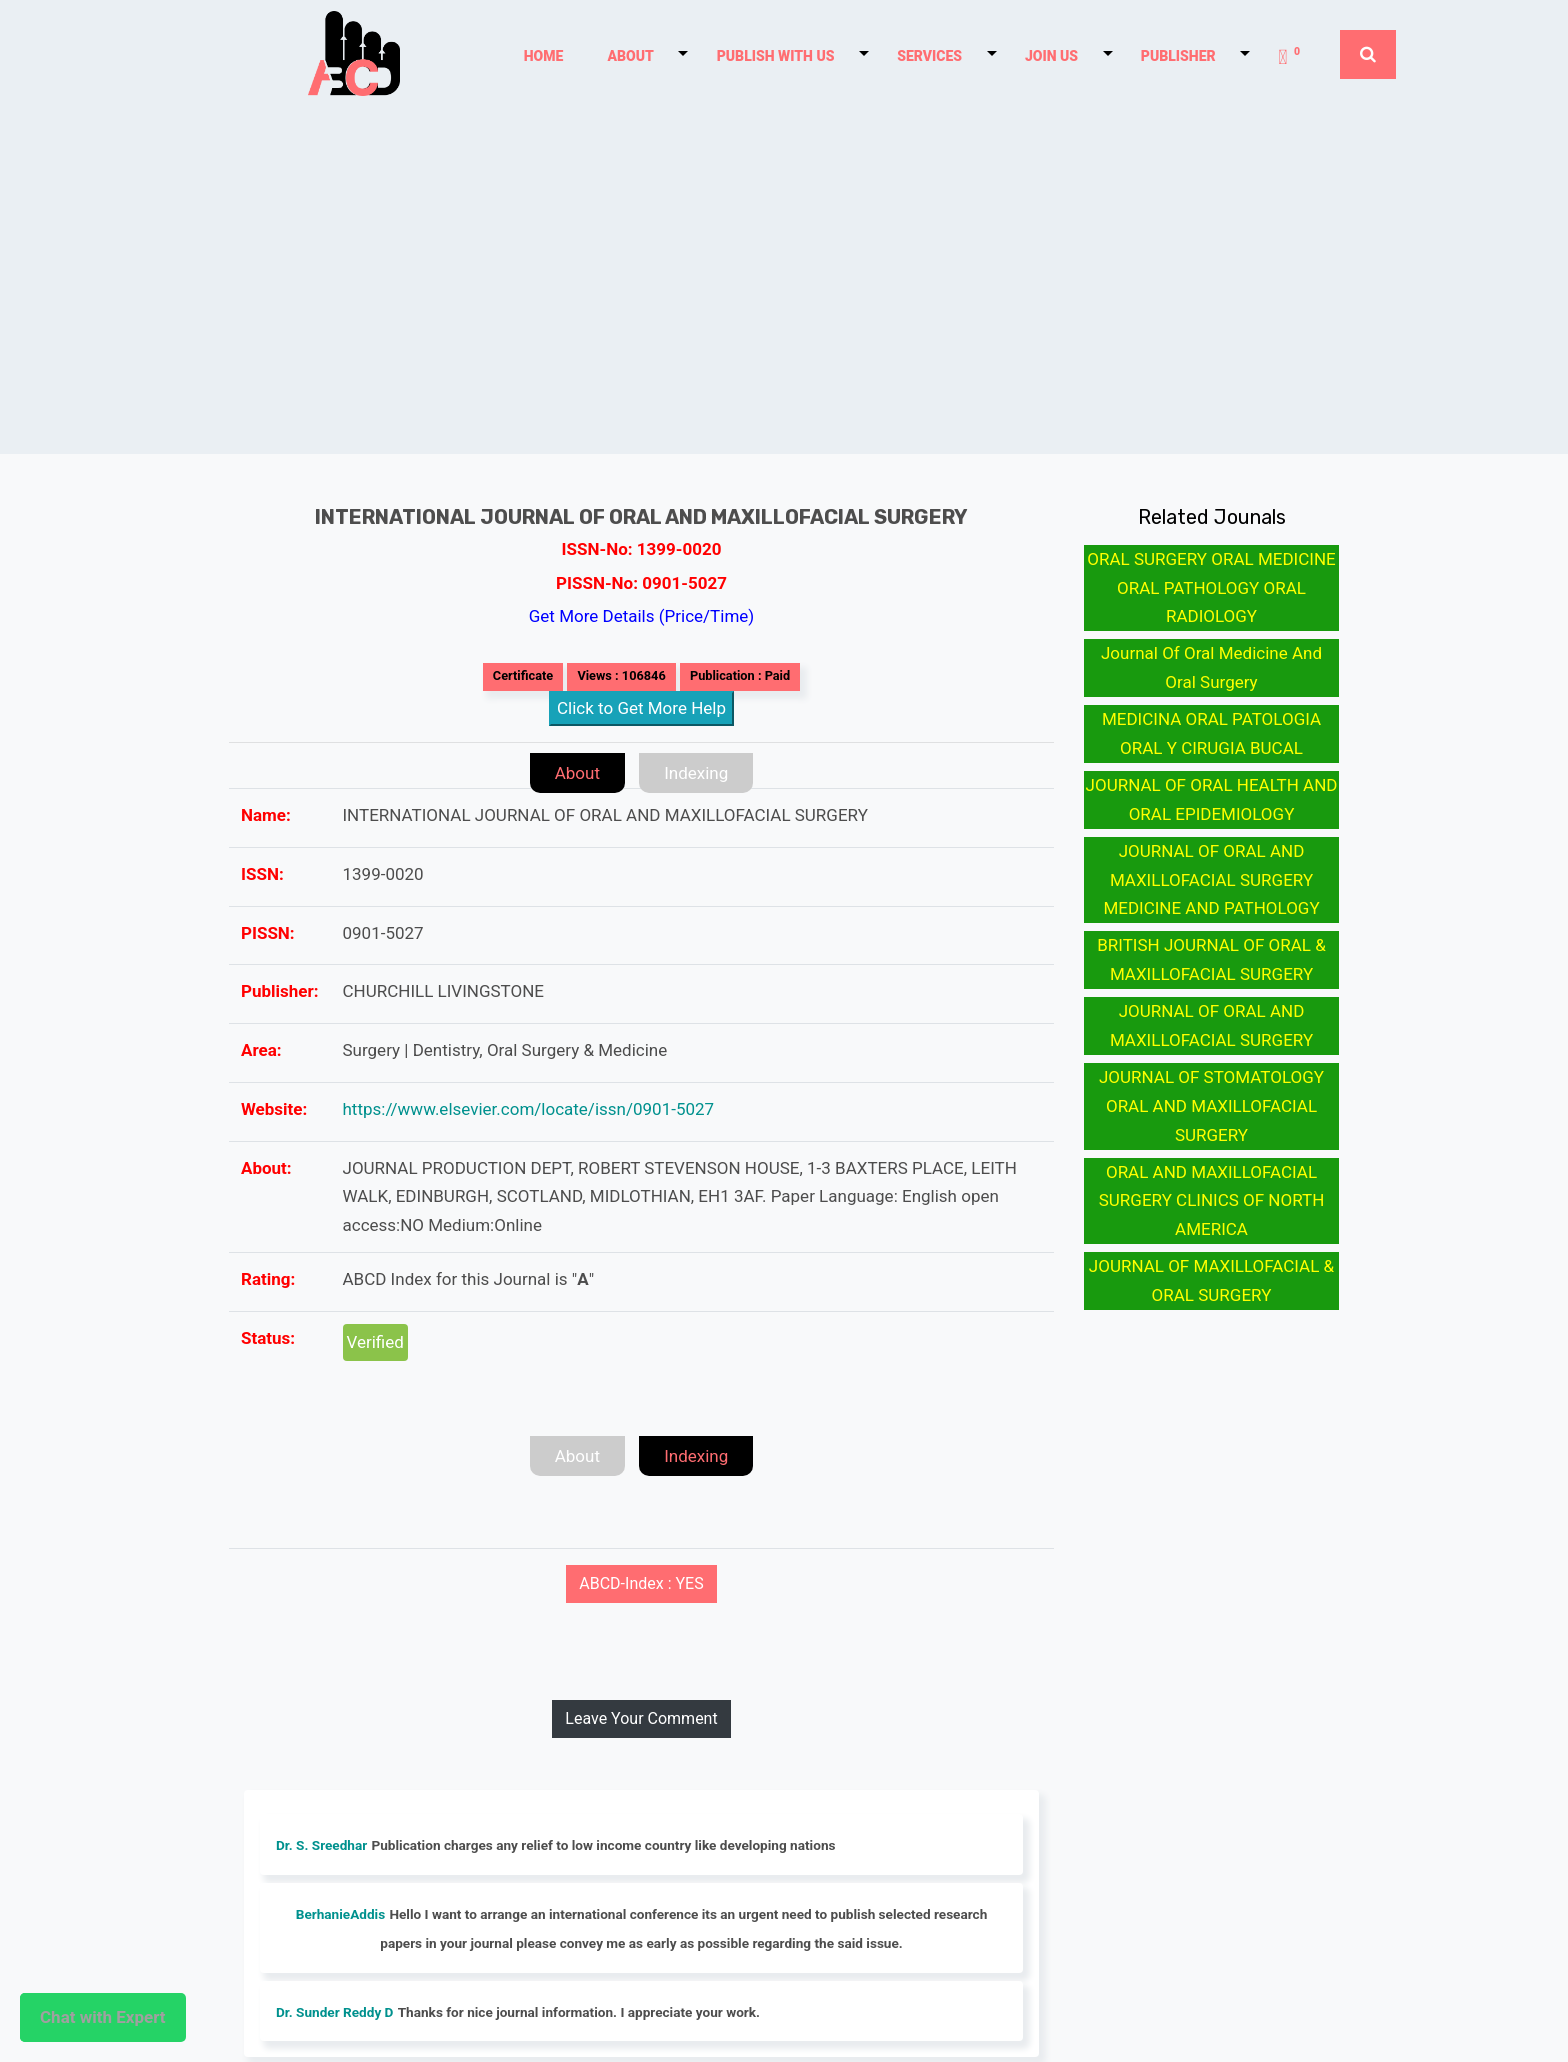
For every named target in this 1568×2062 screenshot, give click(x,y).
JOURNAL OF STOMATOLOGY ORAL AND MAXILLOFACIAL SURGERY (1211, 1106)
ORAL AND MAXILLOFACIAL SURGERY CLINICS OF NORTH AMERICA (1212, 1201)
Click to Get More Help (641, 708)
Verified (375, 1342)
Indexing (696, 773)
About (577, 773)
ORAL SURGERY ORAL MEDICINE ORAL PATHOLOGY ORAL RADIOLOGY (1211, 588)
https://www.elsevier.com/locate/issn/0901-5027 (529, 1109)
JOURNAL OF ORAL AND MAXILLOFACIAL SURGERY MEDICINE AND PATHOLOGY (1211, 880)
